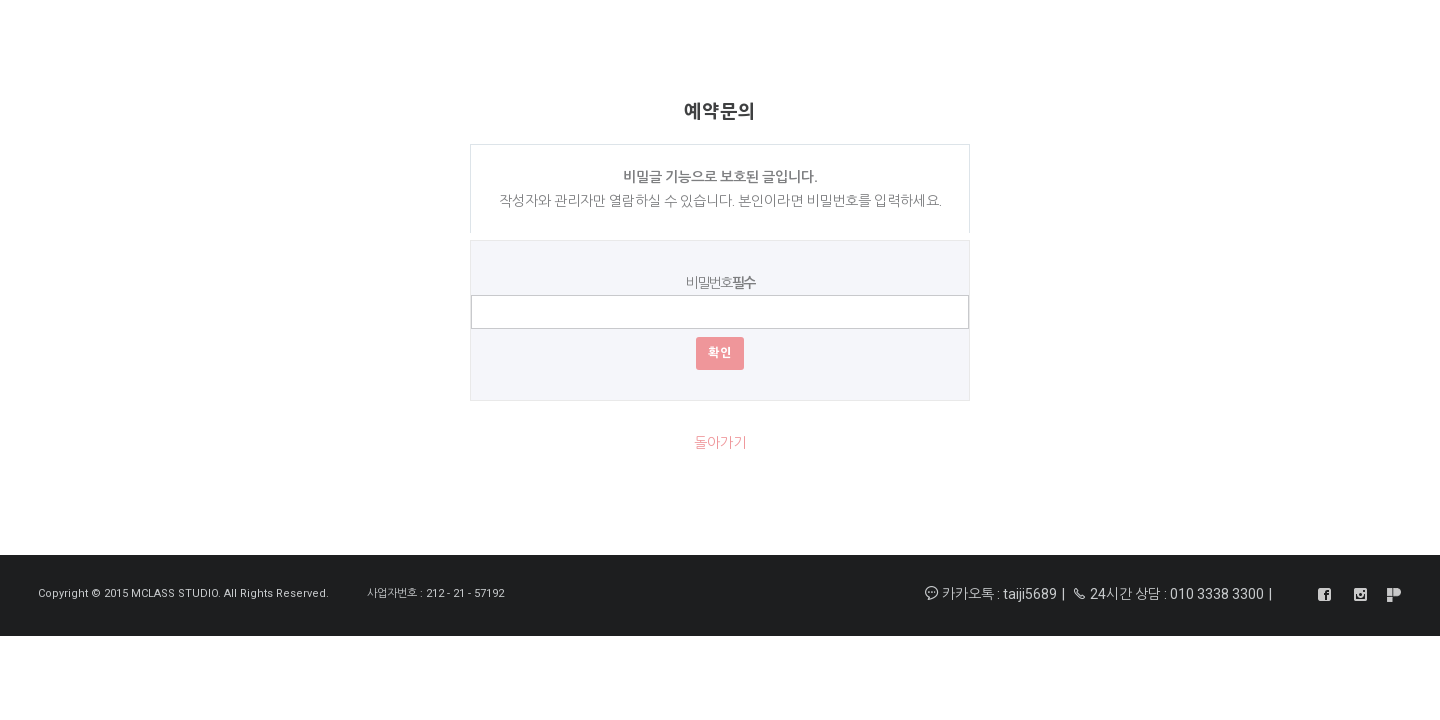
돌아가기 (720, 443)
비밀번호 (720, 283)
